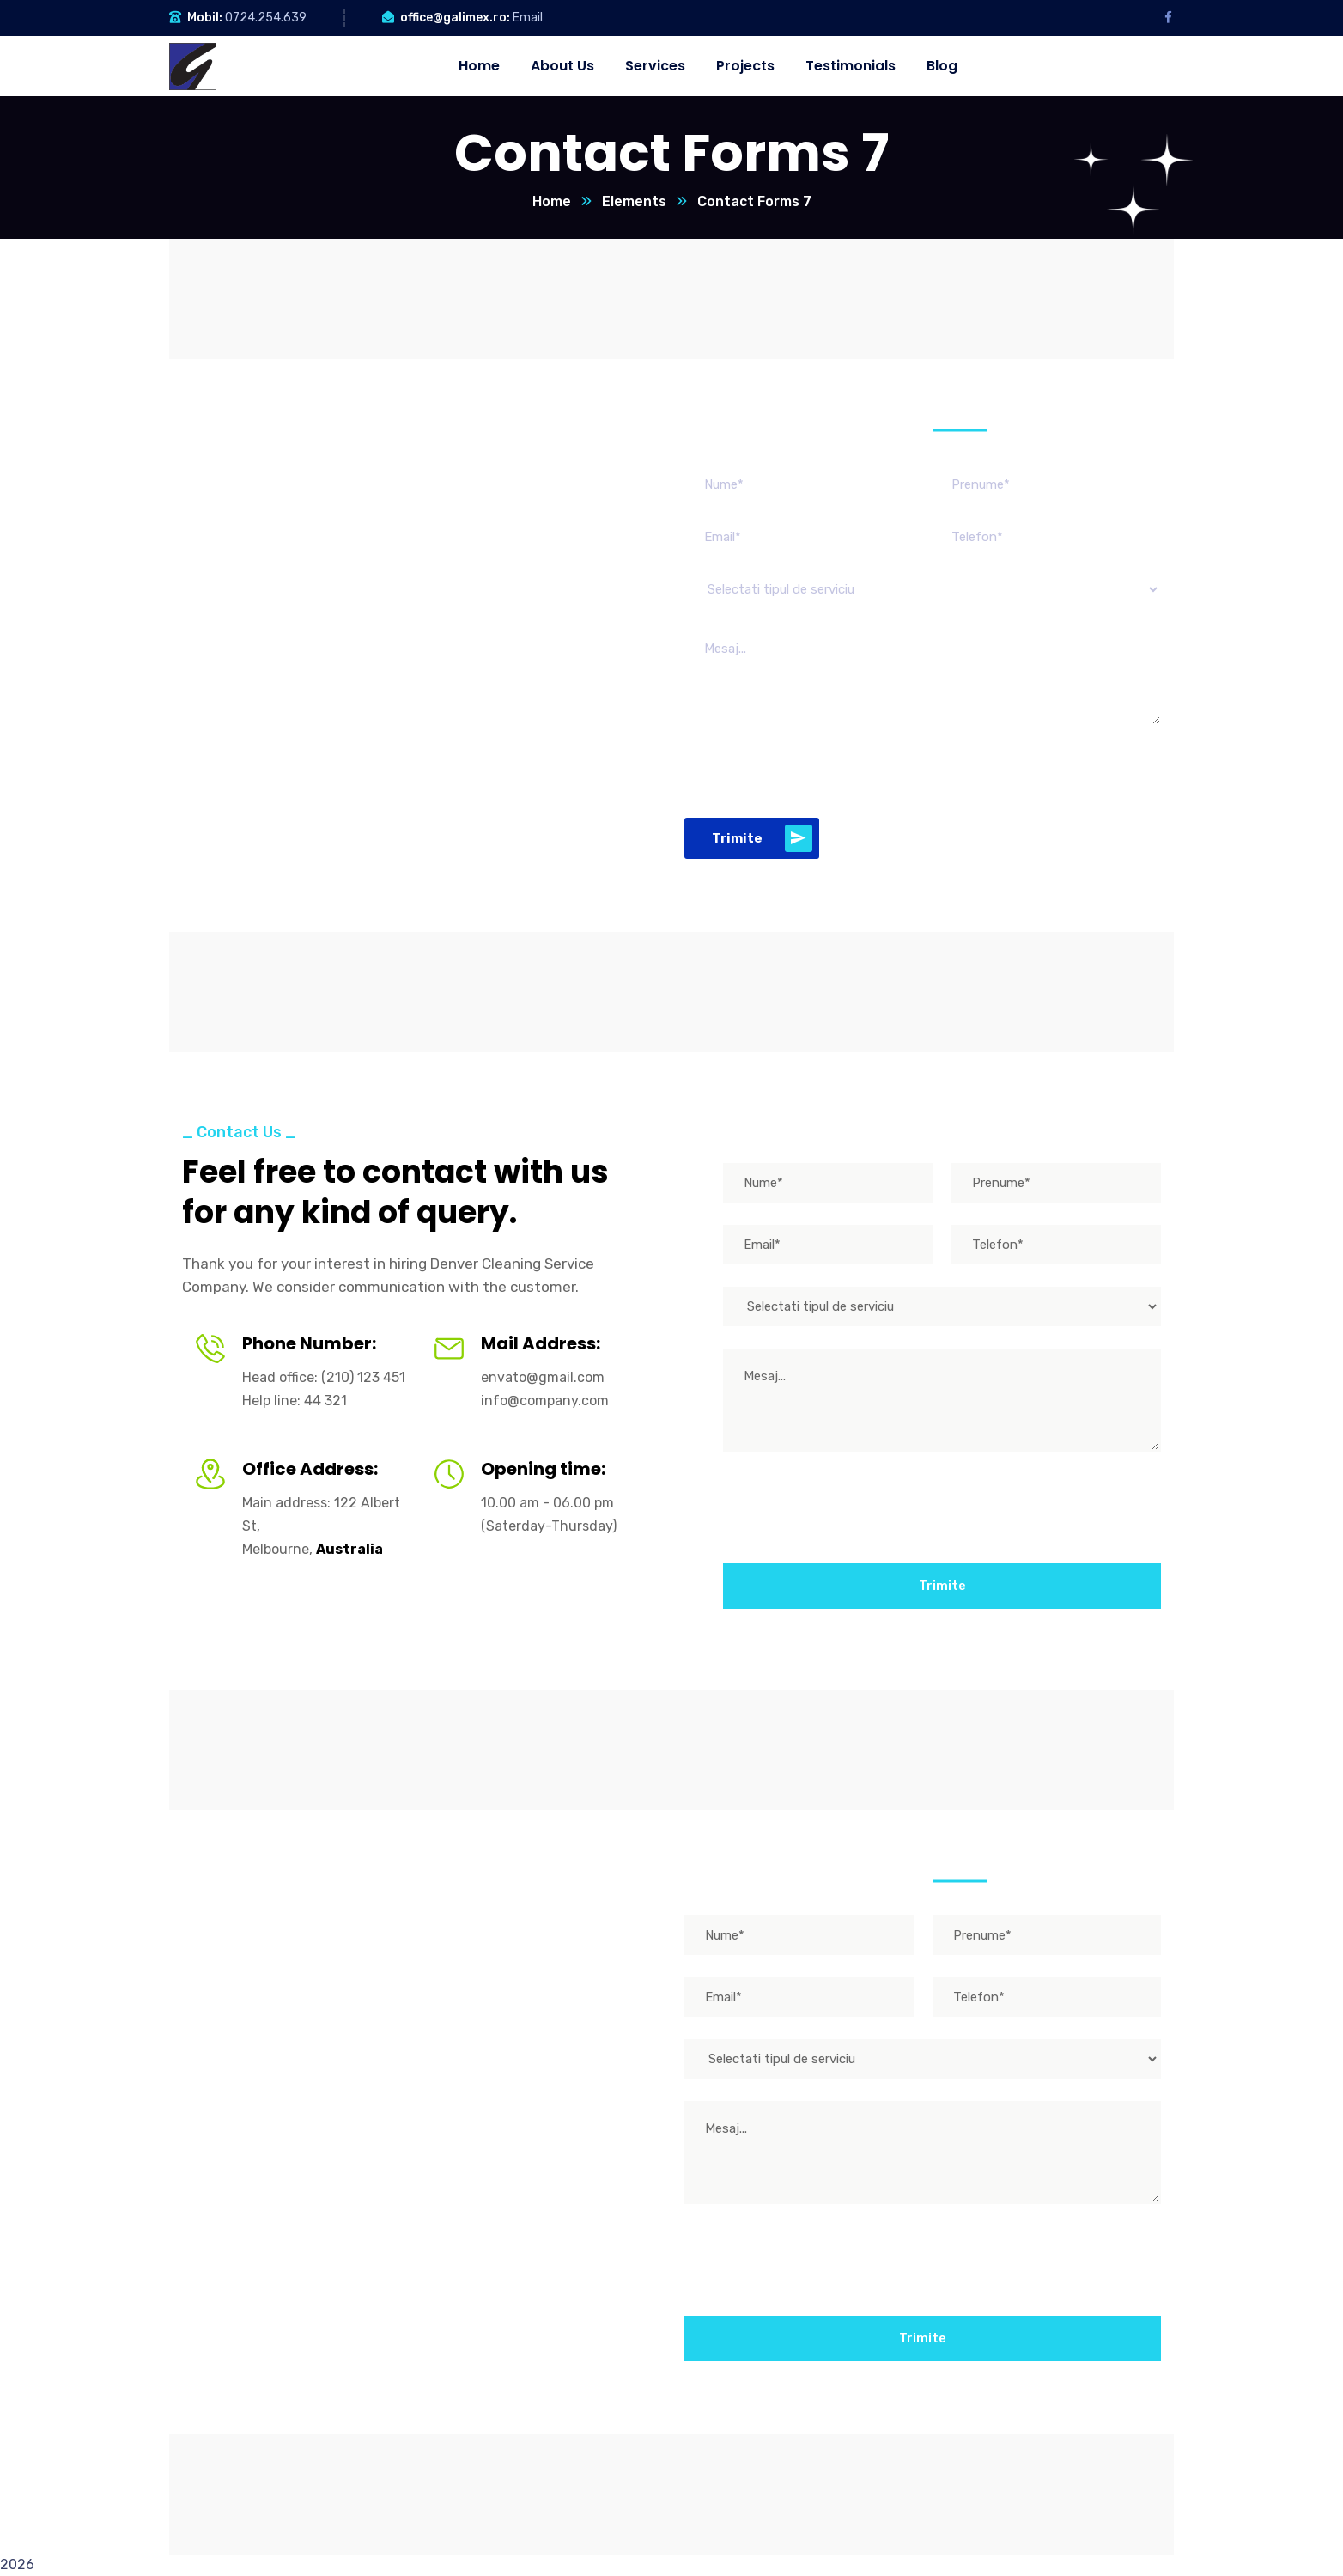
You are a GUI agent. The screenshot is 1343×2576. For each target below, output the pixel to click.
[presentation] (814, 771)
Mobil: (204, 17)
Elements (634, 201)
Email (528, 17)
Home (551, 201)
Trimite (762, 838)
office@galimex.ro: (455, 17)
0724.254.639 (266, 17)
